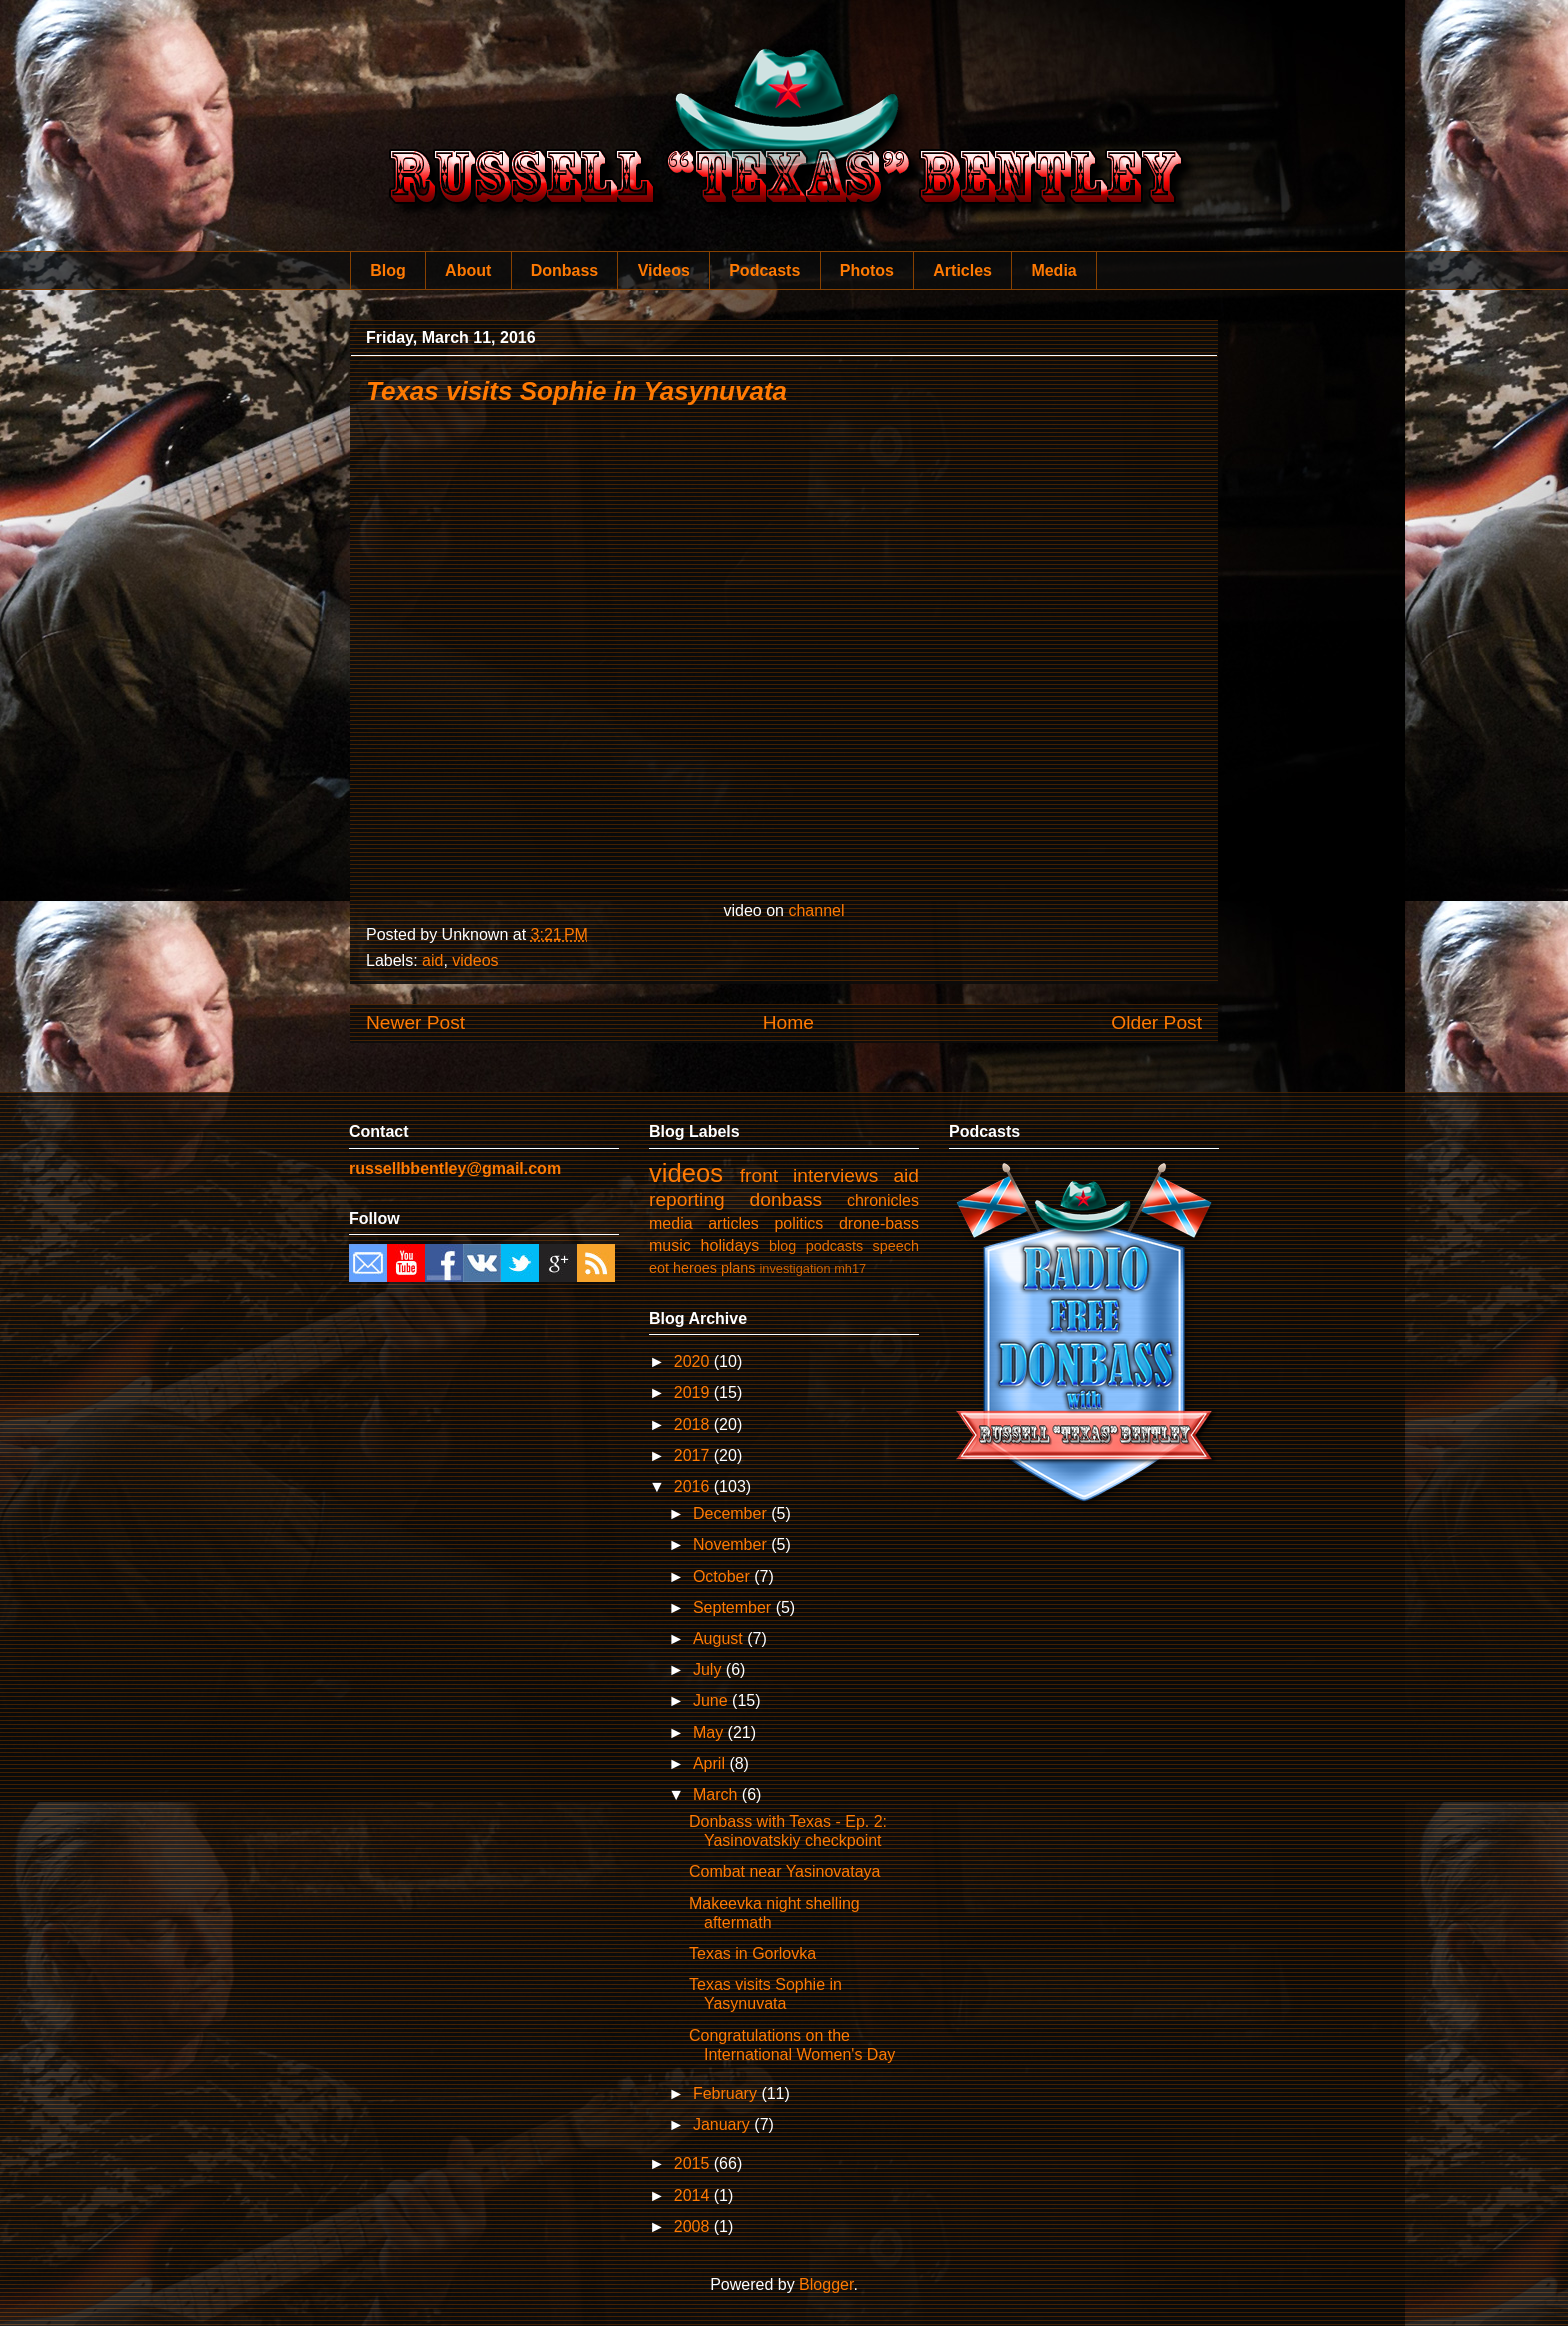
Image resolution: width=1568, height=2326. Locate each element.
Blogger (826, 2284)
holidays (730, 1245)
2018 (694, 1424)
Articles (962, 270)
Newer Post (415, 1022)
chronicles (883, 1200)
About (468, 270)
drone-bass (879, 1223)
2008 (694, 2226)
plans (738, 1268)
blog (782, 1246)
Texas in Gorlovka (752, 1953)
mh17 (850, 1268)
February (727, 2093)
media (671, 1223)
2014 (694, 2195)
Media (1053, 270)
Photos (867, 270)
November (732, 1544)
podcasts (835, 1246)
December (732, 1513)
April (711, 1763)
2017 (694, 1455)
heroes (695, 1268)
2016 (694, 1486)
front (759, 1175)
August (720, 1638)
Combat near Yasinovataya (785, 1871)
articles (733, 1223)
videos (475, 960)
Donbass (565, 270)
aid (432, 960)
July (709, 1669)
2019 (694, 1392)
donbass (786, 1199)
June (712, 1700)
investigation (794, 1268)
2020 (694, 1361)
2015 (694, 2163)
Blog (388, 270)
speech (896, 1246)
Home (788, 1022)
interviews (835, 1175)
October (723, 1576)
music (670, 1245)
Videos (664, 270)
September (734, 1607)
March (717, 1794)
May (710, 1732)
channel (816, 910)
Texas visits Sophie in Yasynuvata (576, 391)
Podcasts (764, 270)
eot (659, 1268)
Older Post (1156, 1022)
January (723, 2124)
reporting (687, 1199)
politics (798, 1223)
